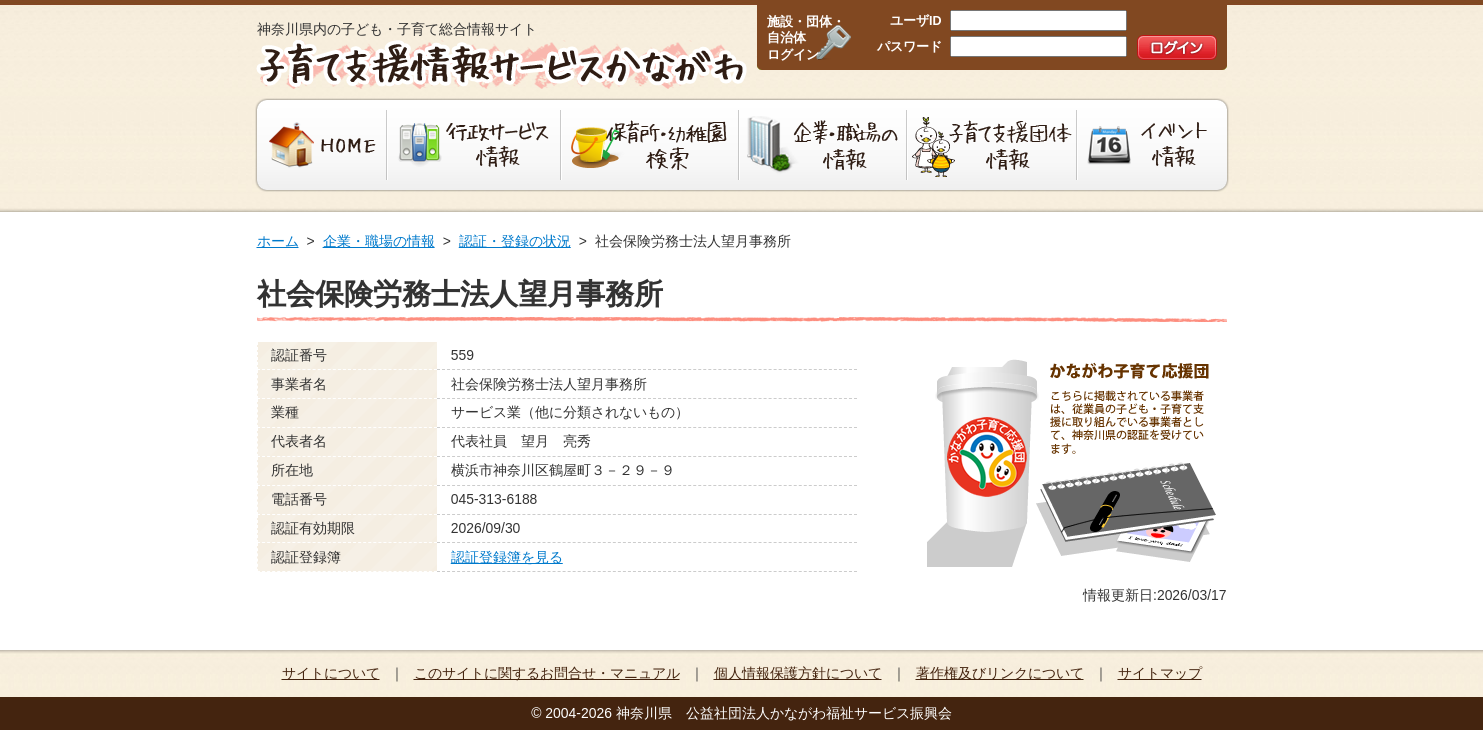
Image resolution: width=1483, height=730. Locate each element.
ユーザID (916, 21)
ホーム (278, 241)
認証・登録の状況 (515, 241)
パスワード (909, 47)
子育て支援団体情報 (992, 145)
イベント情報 (1154, 145)
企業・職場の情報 (823, 145)
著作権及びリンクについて (1000, 673)
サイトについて (331, 673)
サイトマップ (1160, 673)
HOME (319, 145)
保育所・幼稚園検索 (650, 145)
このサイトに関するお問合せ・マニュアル (547, 673)
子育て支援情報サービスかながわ (499, 65)
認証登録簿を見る (507, 557)
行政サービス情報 (474, 145)
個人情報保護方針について (798, 673)
